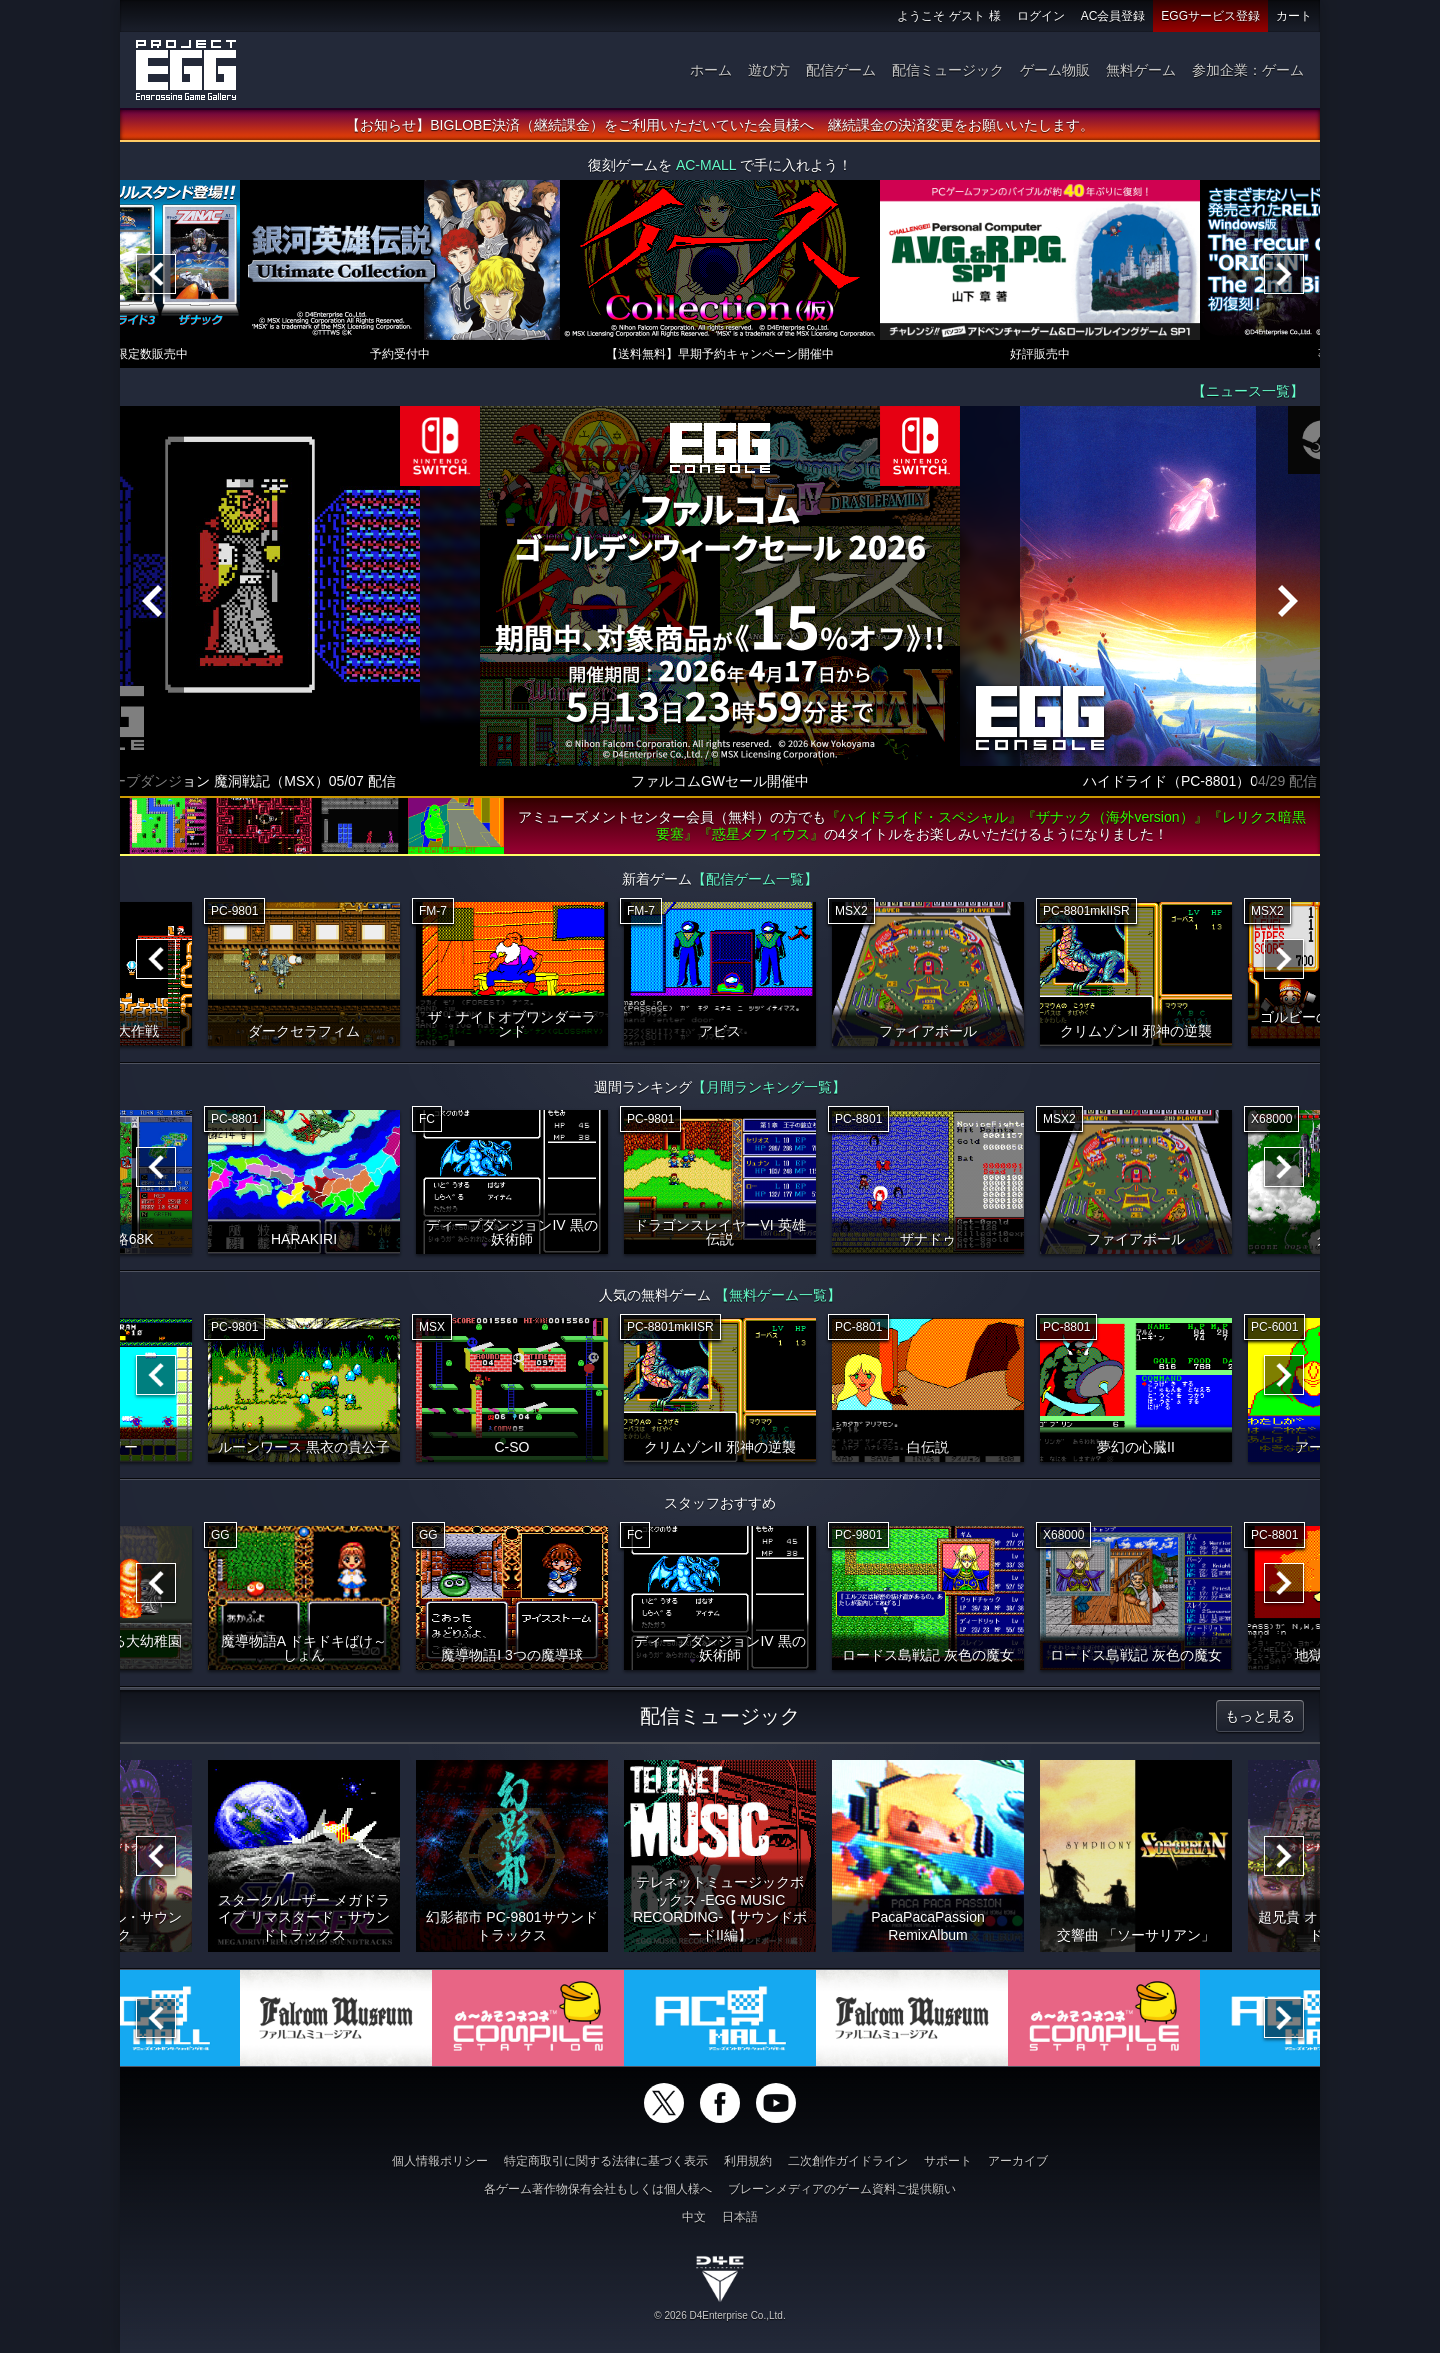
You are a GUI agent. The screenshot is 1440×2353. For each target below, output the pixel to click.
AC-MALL (706, 165)
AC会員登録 (1113, 16)
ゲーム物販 (1055, 70)
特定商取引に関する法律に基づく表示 (606, 2161)
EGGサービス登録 (1210, 16)
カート (1294, 16)
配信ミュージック (948, 70)
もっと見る (1260, 1716)
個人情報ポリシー (440, 2161)
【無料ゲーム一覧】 (778, 1295)
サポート (948, 2161)
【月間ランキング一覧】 (769, 1087)
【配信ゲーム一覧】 (755, 879)
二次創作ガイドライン (848, 2161)
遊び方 (769, 70)
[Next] (1284, 274)
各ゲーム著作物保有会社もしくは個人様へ (598, 2189)
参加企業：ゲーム (1248, 70)
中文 (694, 2217)
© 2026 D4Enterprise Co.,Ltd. (719, 2315)
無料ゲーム (1141, 70)
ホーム (711, 70)
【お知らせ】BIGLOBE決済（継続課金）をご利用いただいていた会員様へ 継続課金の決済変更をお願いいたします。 (719, 125)
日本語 (740, 2217)
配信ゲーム (841, 70)
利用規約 (748, 2161)
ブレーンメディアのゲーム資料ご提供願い (842, 2189)
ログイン (1041, 16)
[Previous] (156, 274)
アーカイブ (1018, 2161)
